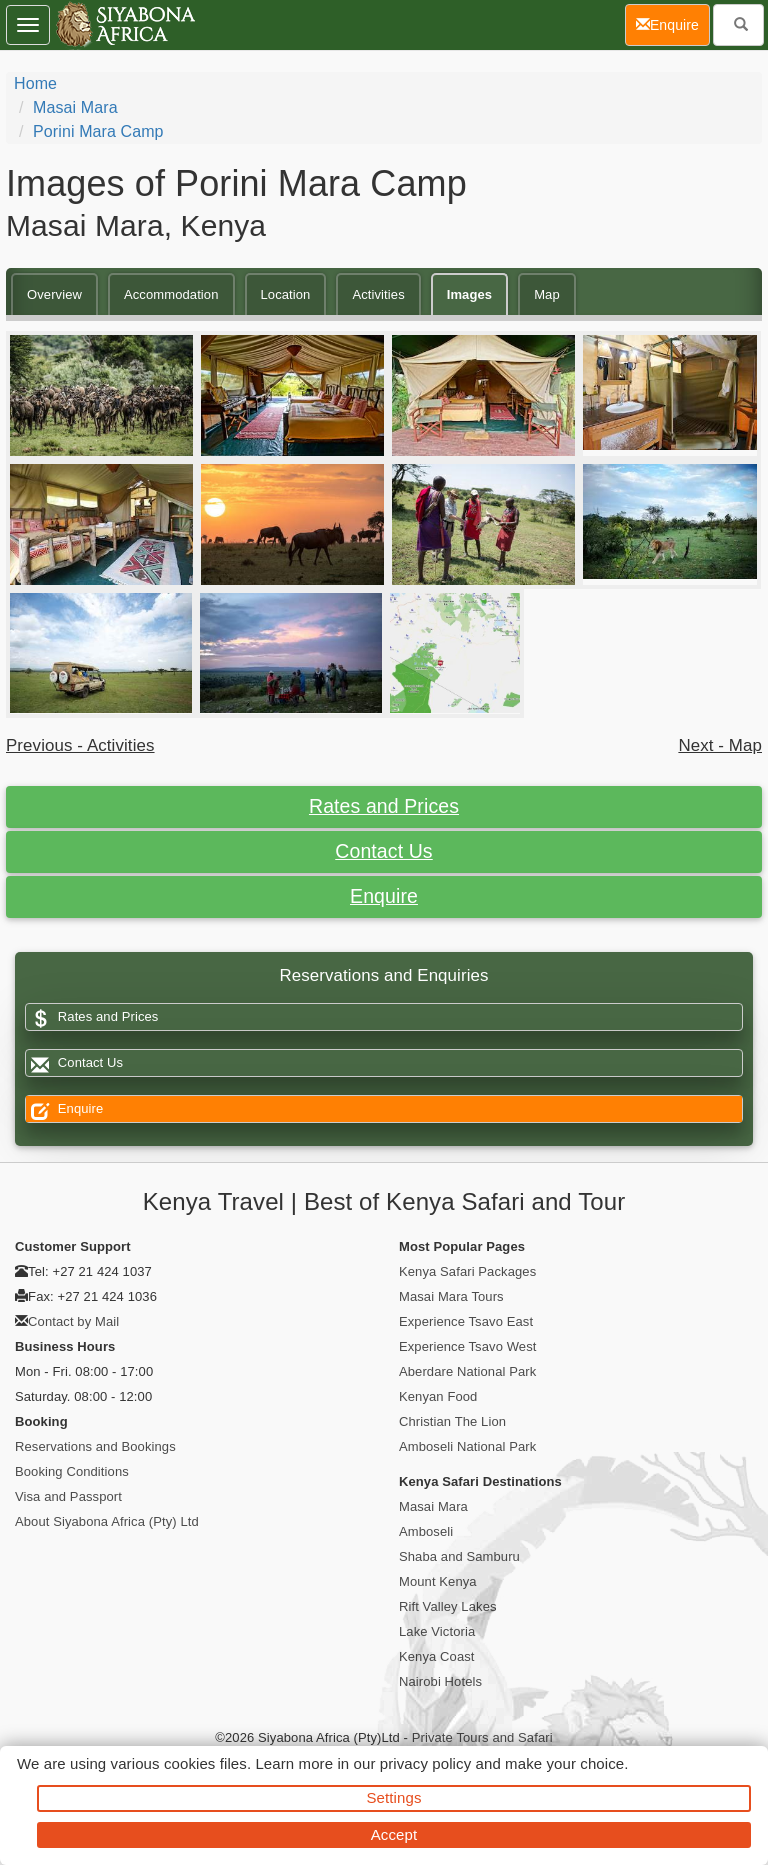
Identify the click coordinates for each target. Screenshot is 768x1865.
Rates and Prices (384, 806)
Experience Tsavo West (467, 1346)
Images (469, 294)
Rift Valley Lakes (448, 1606)
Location (286, 294)
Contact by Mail (73, 1321)
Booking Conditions (72, 1471)
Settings (394, 1797)
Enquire (384, 896)
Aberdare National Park (467, 1371)
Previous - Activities (80, 745)
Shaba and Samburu (459, 1556)
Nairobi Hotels (440, 1681)
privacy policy (425, 1763)
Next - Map (720, 745)
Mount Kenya (438, 1581)
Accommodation (171, 294)
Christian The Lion (452, 1421)
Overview (54, 294)
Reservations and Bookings (95, 1446)
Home (35, 83)
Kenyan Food (438, 1396)
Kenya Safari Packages (467, 1271)
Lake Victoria (437, 1631)
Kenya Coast (437, 1656)
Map (547, 294)
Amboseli (426, 1531)
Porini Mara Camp (98, 131)
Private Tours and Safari (482, 1737)
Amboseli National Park (467, 1446)
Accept (394, 1834)
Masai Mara (75, 107)
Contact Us (383, 851)
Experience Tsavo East (466, 1321)
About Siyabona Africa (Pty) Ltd (107, 1521)
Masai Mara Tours (451, 1296)
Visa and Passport (68, 1496)
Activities (378, 294)
